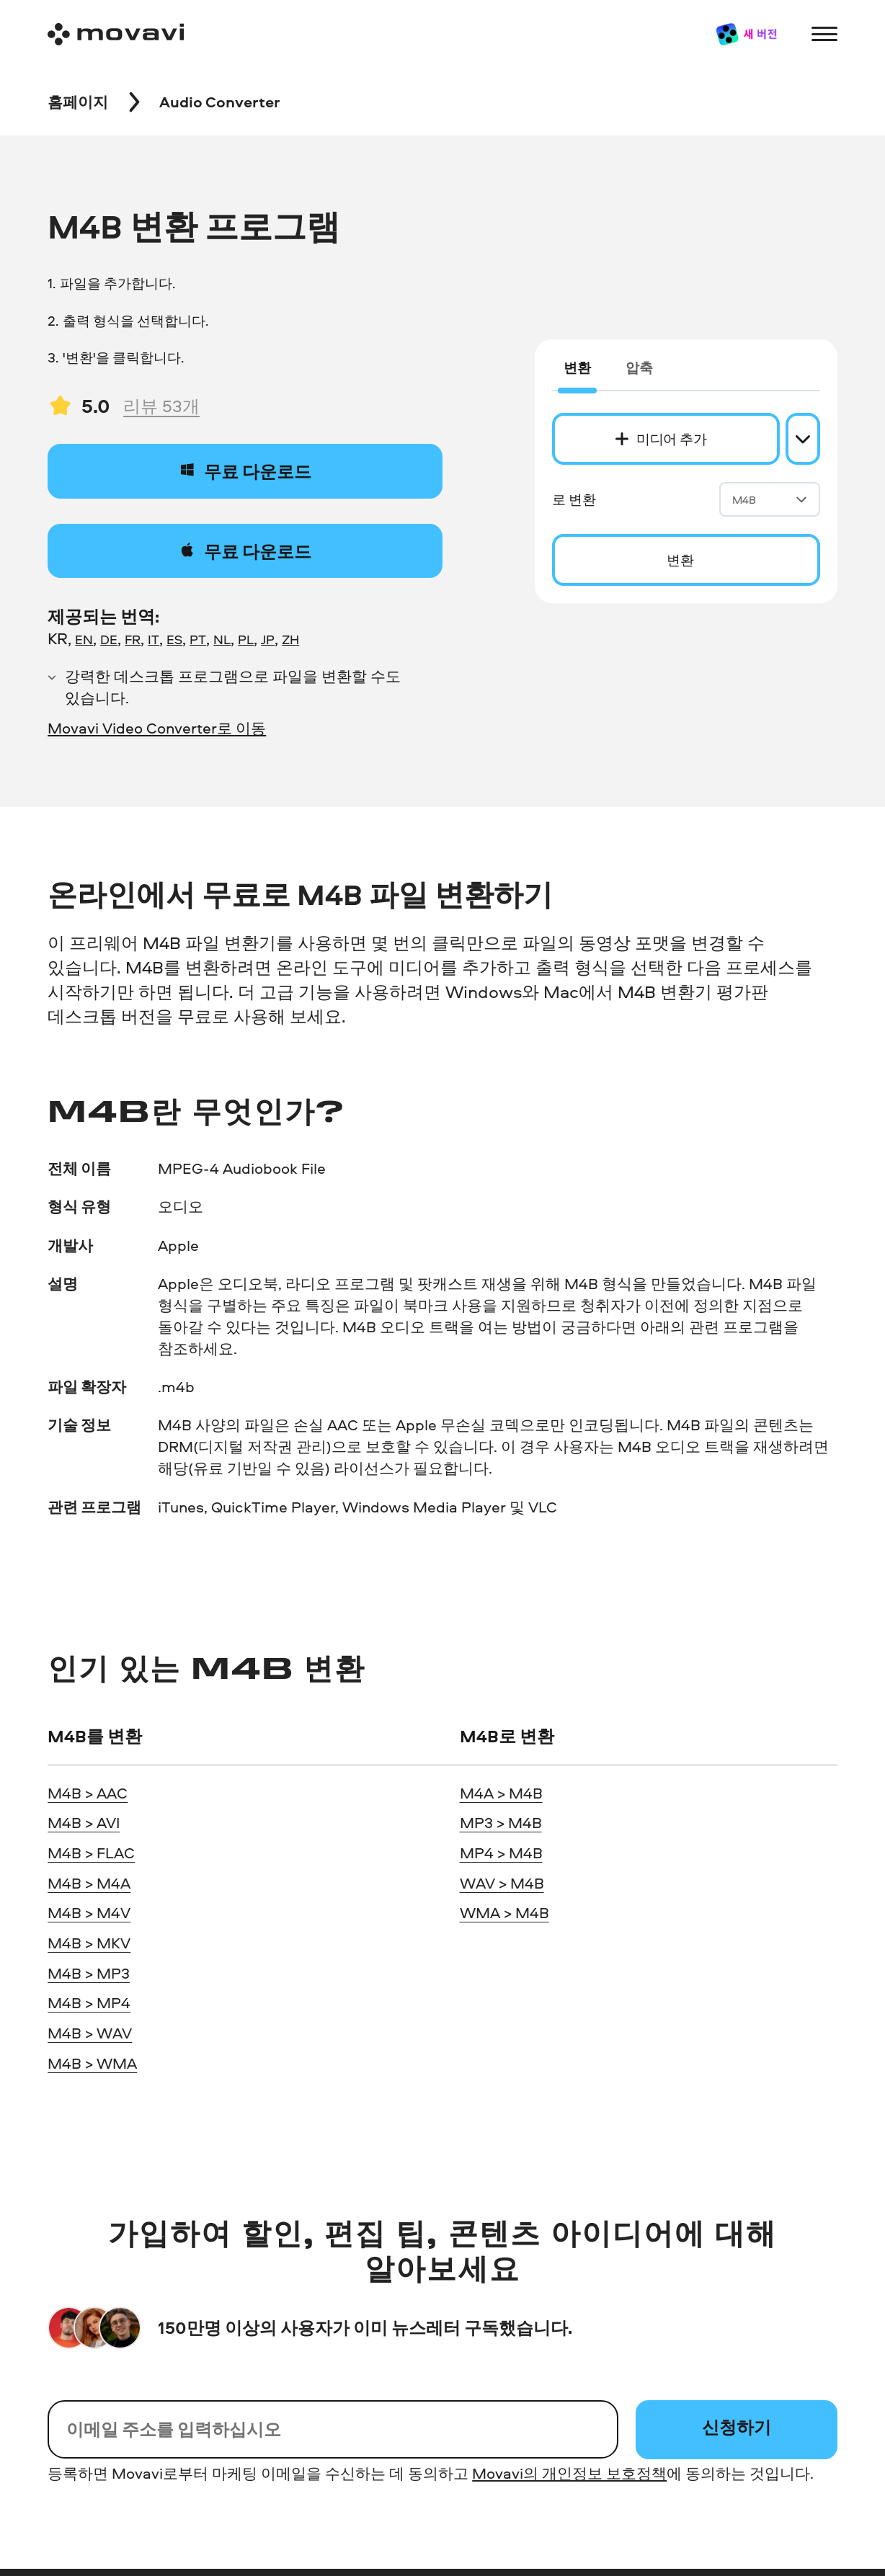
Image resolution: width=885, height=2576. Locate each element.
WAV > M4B (502, 1883)
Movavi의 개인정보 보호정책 (569, 2473)
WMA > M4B (504, 1912)
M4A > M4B (501, 1793)
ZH (290, 639)
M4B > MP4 (89, 2002)
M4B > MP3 (89, 1973)
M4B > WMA (92, 2063)
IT (153, 639)
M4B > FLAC (91, 1852)
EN (84, 639)
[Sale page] (746, 34)
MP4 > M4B (501, 1852)
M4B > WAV (90, 2033)
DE (108, 639)
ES (174, 639)
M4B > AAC (88, 1793)
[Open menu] (824, 33)
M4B (769, 499)
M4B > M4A (89, 1883)
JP (268, 639)
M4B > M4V (89, 1912)
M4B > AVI (84, 1822)
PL (246, 639)
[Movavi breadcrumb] (78, 102)
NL (222, 639)
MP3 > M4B (501, 1822)
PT (198, 639)
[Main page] (116, 34)
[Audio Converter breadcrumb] (219, 102)
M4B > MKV (89, 1943)
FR (133, 639)
